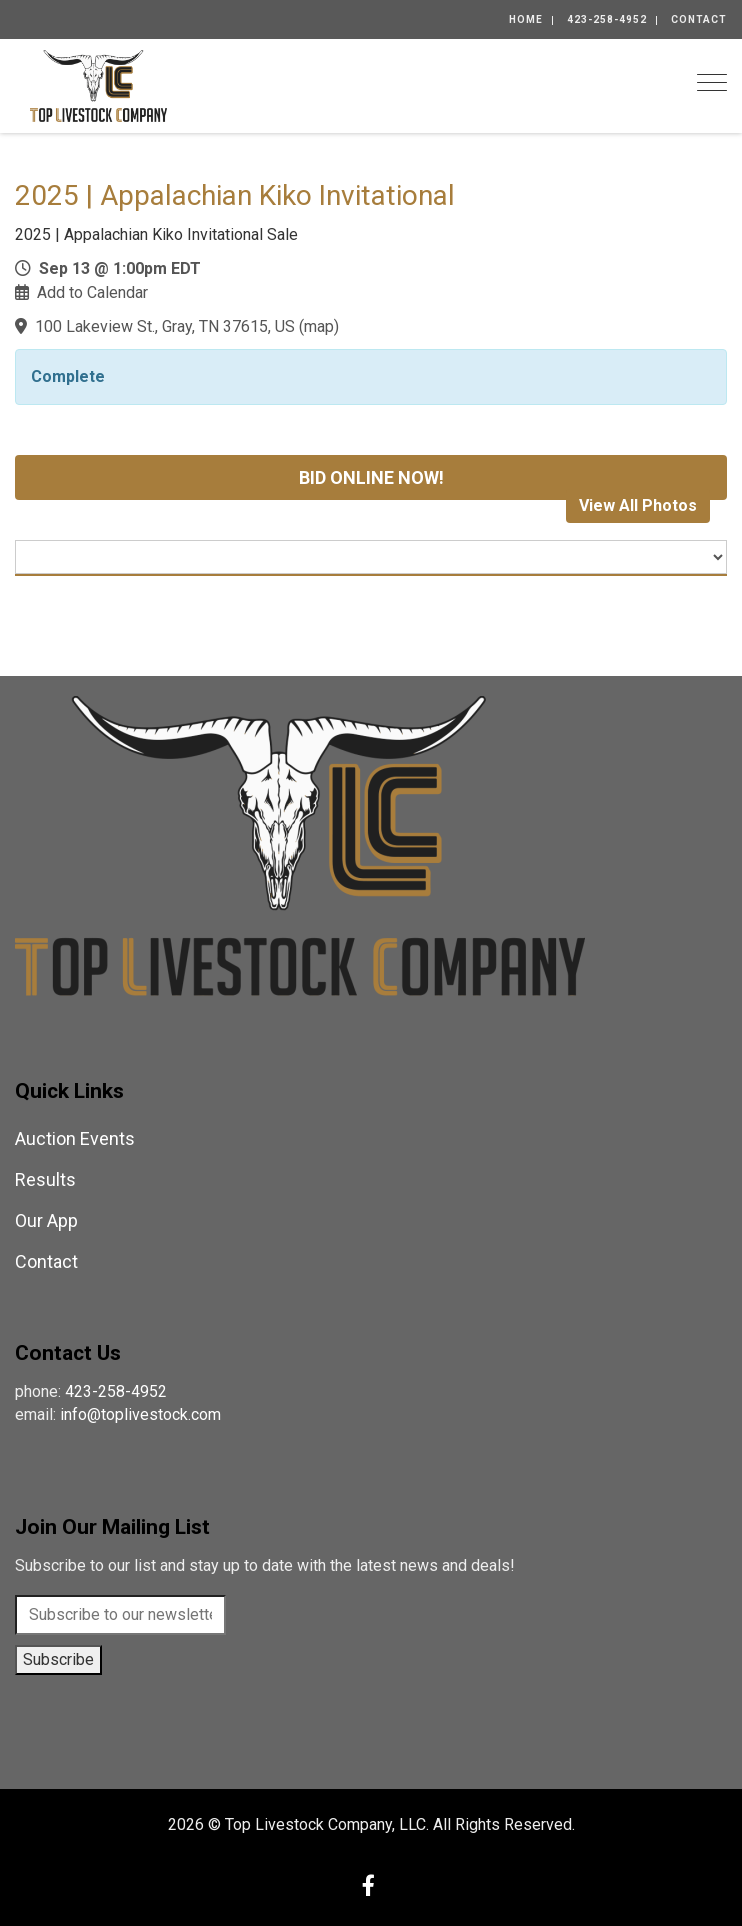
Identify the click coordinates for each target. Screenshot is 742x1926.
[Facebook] (368, 1887)
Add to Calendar (92, 292)
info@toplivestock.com (140, 1414)
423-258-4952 (607, 19)
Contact (699, 19)
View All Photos (638, 505)
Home (526, 19)
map (319, 326)
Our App (46, 1220)
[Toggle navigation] (712, 82)
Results (45, 1179)
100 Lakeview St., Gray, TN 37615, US (165, 326)
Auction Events (75, 1138)
